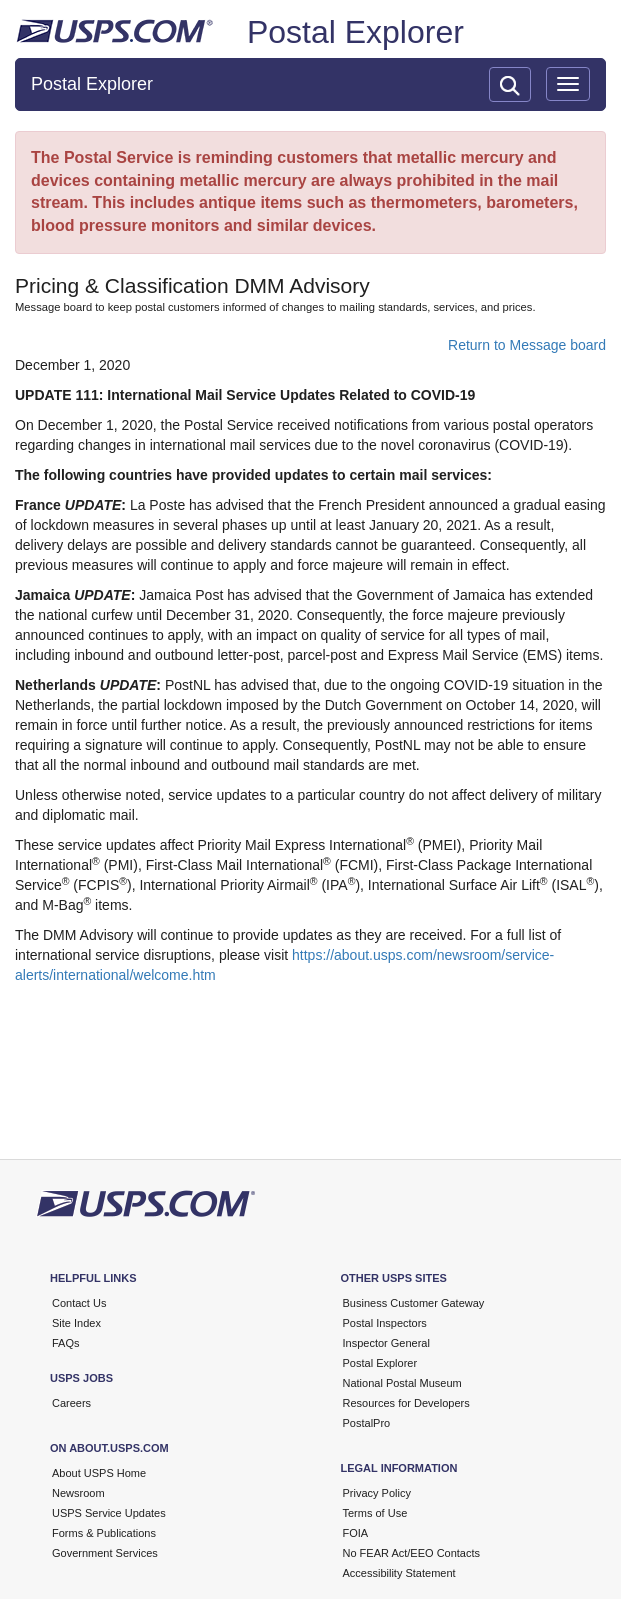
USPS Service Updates (109, 1513)
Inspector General (386, 1343)
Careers (71, 1403)
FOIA (356, 1533)
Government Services (105, 1553)
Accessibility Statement (399, 1573)
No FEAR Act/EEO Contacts (412, 1553)
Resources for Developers (406, 1403)
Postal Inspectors (385, 1323)
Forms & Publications (104, 1533)
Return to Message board (527, 345)
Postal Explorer (355, 32)
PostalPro (367, 1423)
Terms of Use (375, 1513)
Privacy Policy (377, 1493)
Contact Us (79, 1303)
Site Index (76, 1323)
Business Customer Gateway (414, 1303)
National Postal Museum (402, 1383)
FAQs (66, 1343)
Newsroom (78, 1493)
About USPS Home (99, 1473)
